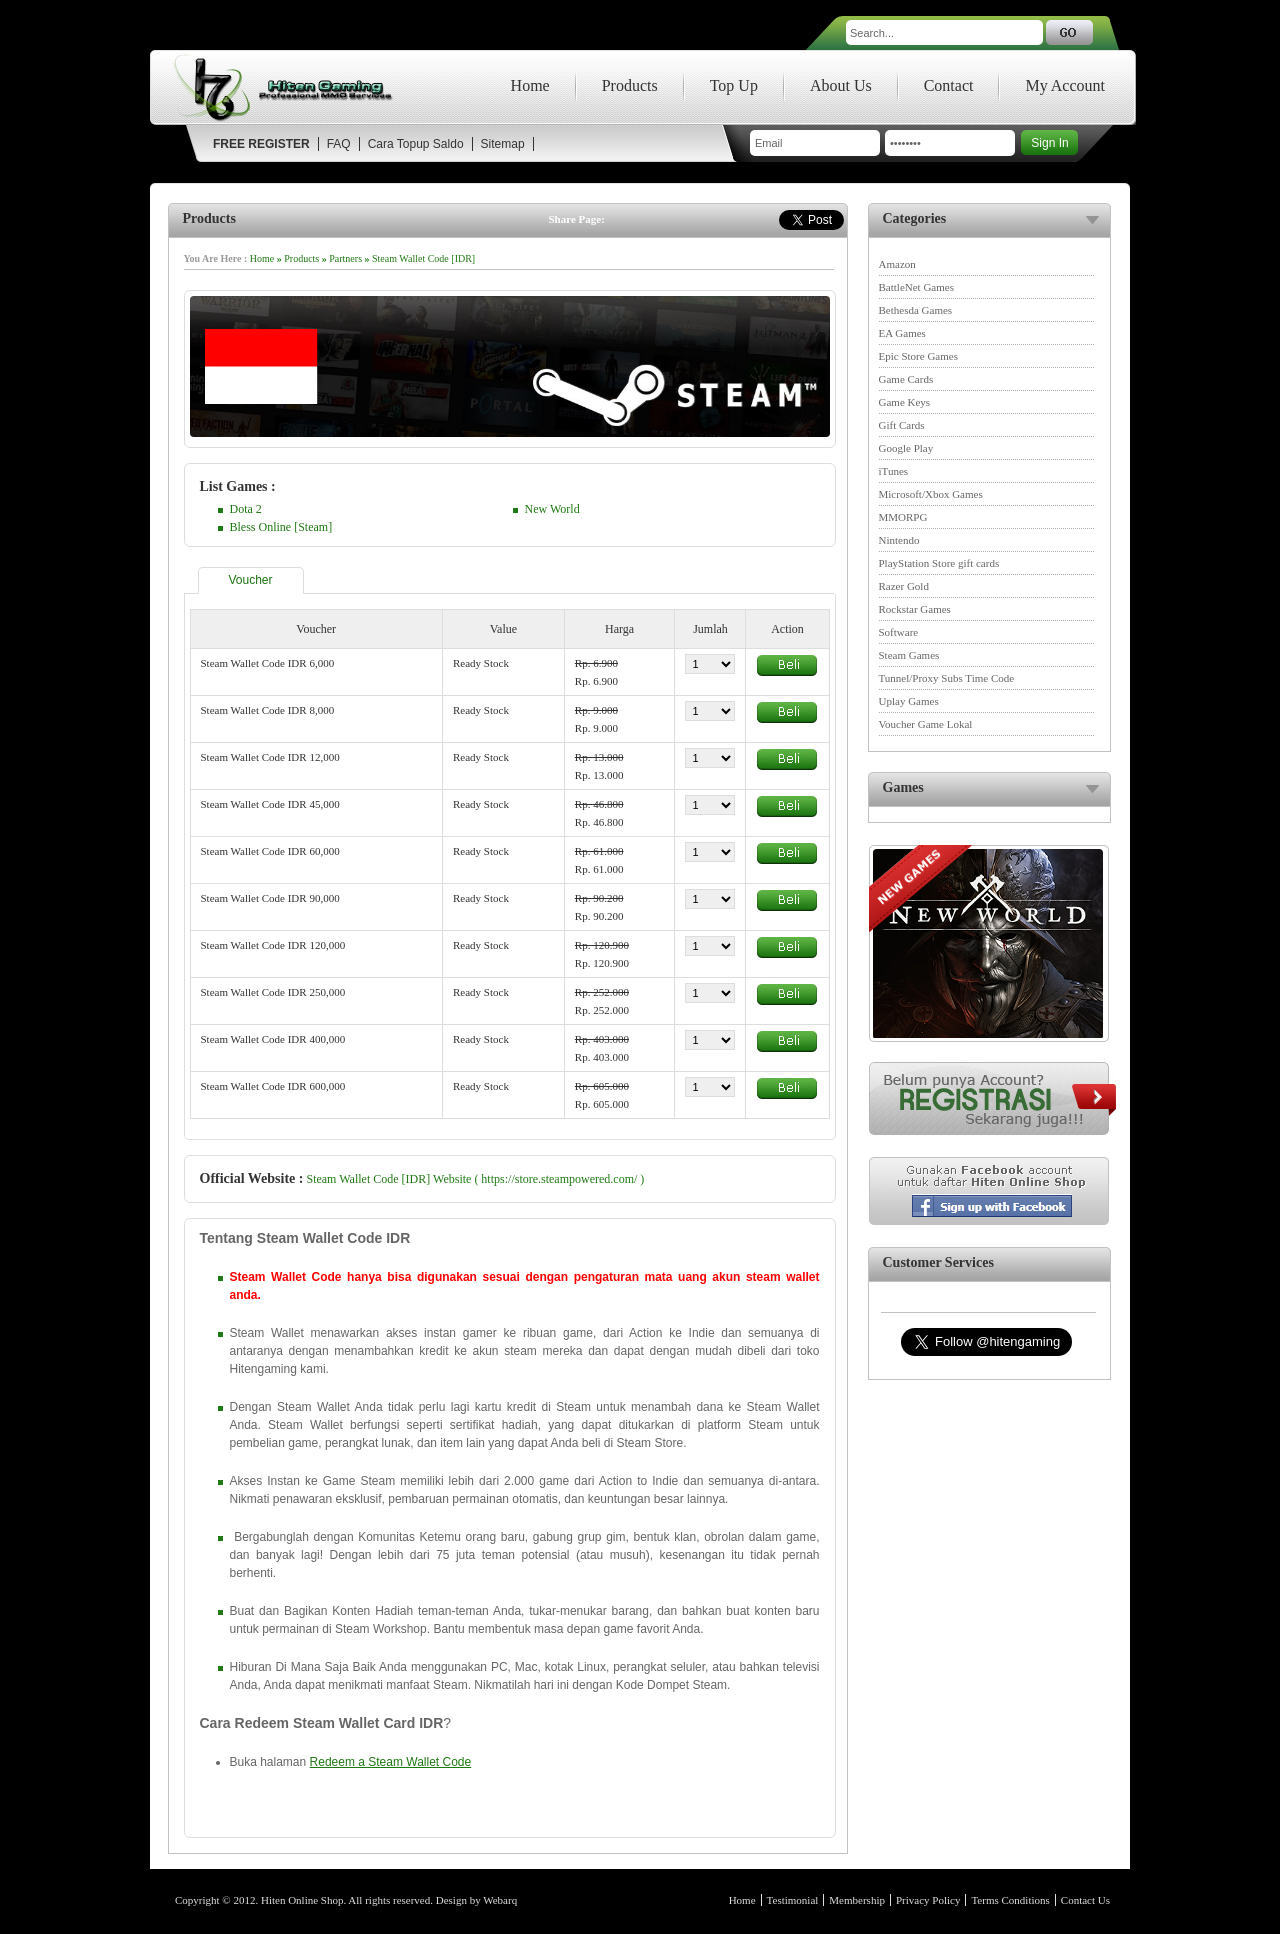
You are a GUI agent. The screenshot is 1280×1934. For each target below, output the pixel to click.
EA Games (902, 333)
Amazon (897, 264)
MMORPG (903, 517)
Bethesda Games (916, 310)
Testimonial (793, 1900)
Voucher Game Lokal (926, 724)
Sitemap (503, 144)
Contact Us (1085, 1900)
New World (552, 509)
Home (530, 85)
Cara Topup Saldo (416, 144)
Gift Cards (902, 425)
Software (899, 632)
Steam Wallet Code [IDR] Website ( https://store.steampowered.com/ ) (475, 1179)
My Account (1065, 85)
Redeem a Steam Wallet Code (391, 1762)
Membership (857, 1900)
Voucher (251, 580)
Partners (345, 258)
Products (630, 85)
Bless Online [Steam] (281, 527)
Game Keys (905, 402)
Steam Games (909, 655)
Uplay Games (909, 701)
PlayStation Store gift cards (939, 563)
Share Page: (577, 219)
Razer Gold (904, 586)
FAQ (339, 144)
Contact (949, 85)
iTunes (894, 471)
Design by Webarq (476, 1900)
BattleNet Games (916, 287)
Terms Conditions (1010, 1900)
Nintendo (899, 540)
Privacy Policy (928, 1900)
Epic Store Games (918, 356)
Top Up (734, 85)
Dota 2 (246, 509)
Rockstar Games (915, 609)
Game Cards (906, 379)
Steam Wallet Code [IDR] (423, 258)
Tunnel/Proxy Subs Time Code (947, 678)
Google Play (906, 448)
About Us (841, 85)
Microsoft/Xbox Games (931, 494)
